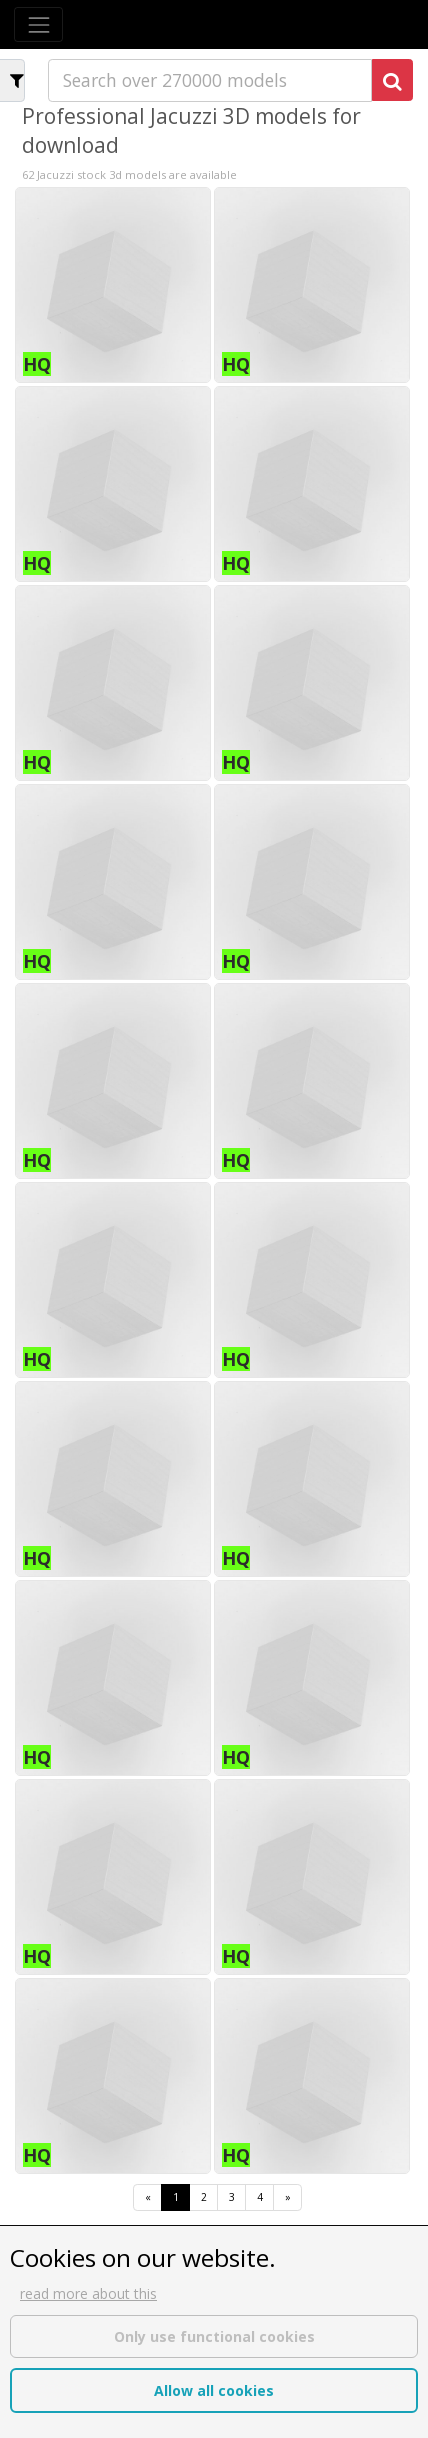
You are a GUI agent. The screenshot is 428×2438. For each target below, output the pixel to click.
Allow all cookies (214, 2390)
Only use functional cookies (214, 2336)
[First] (147, 2197)
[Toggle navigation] (38, 24)
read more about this (88, 2293)
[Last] (287, 2197)
